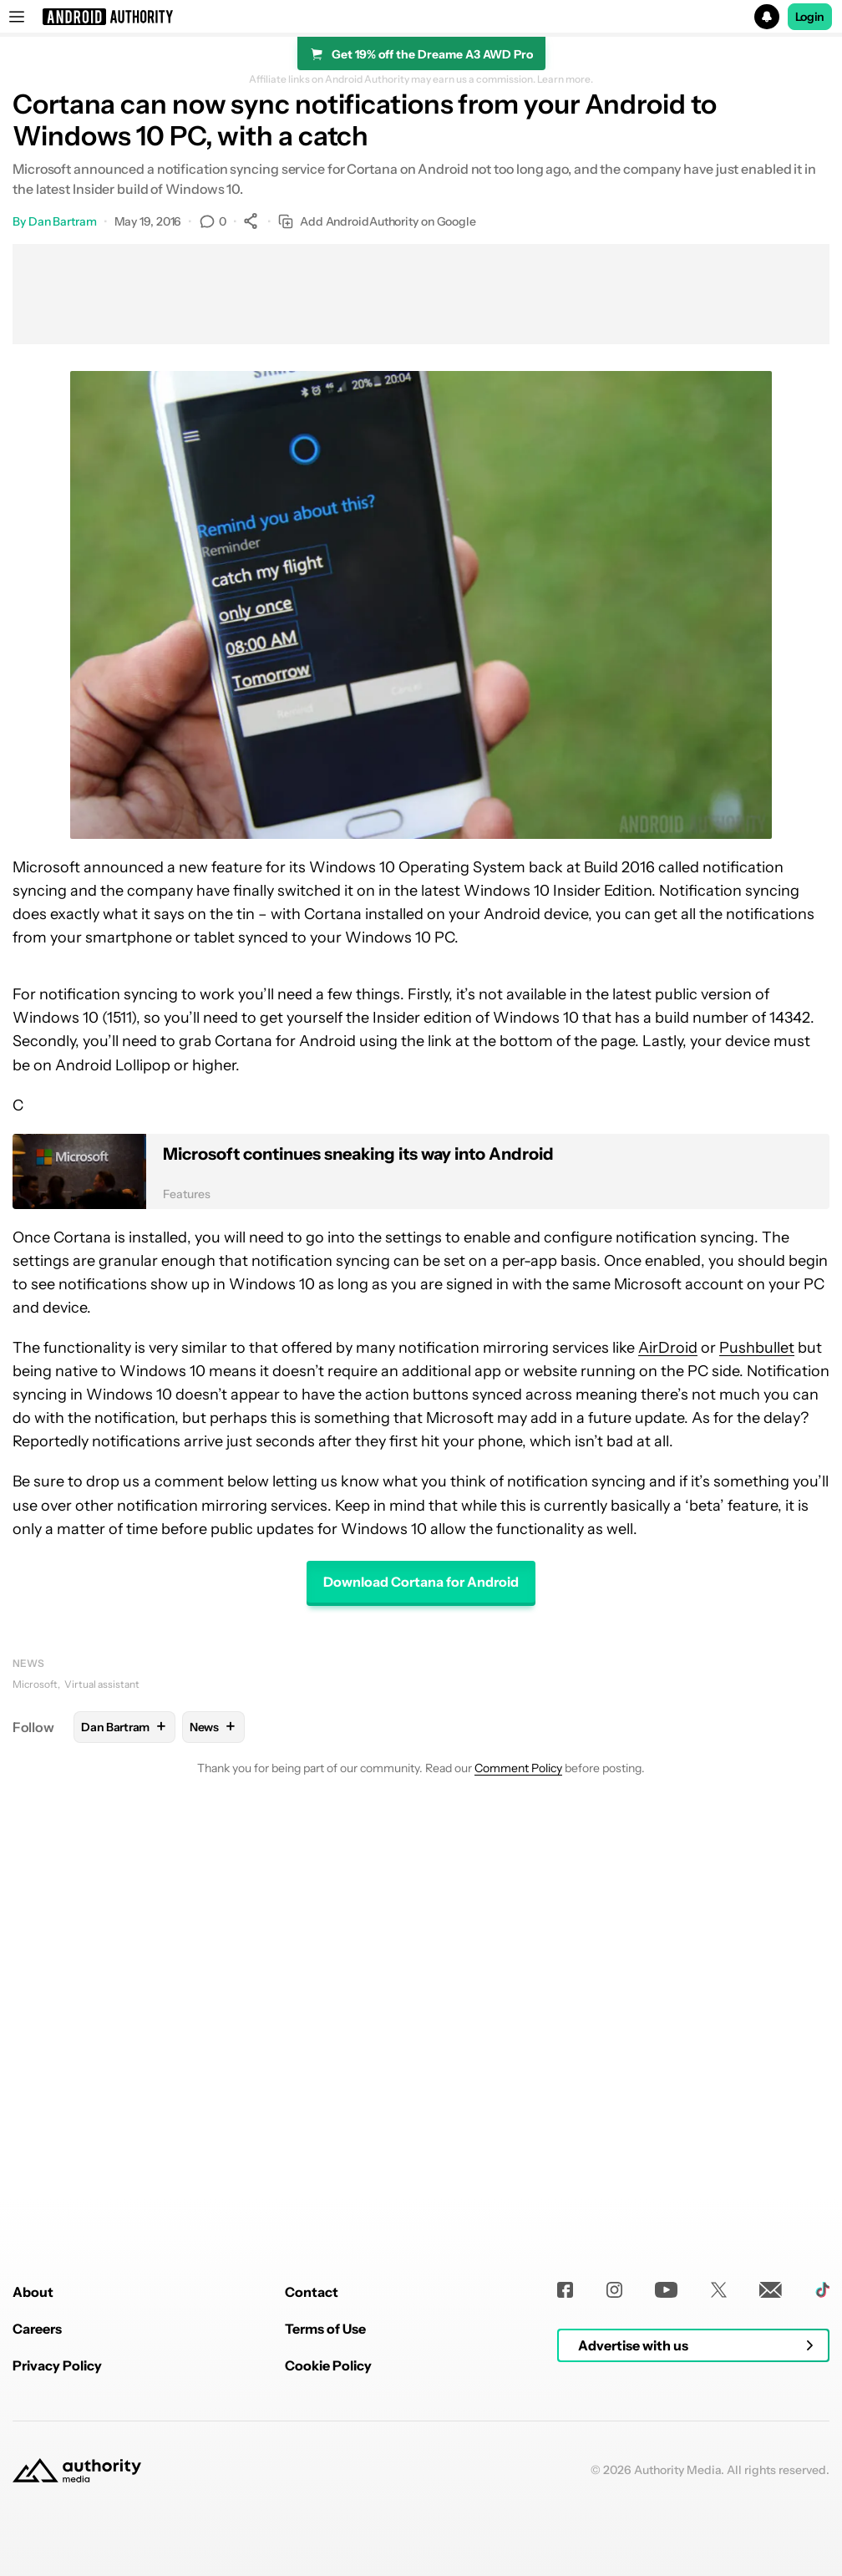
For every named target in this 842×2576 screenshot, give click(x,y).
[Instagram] (614, 2520)
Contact (311, 2522)
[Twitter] (719, 2520)
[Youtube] (666, 2520)
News (28, 1663)
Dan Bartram (62, 221)
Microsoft (35, 1684)
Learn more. (565, 79)
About (33, 2522)
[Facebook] (565, 2520)
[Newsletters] (770, 2520)
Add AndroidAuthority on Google (377, 222)
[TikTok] (822, 2520)
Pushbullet (756, 1348)
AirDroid (667, 1348)
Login (810, 16)
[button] (421, 16)
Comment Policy (518, 1768)
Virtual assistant (101, 1684)
